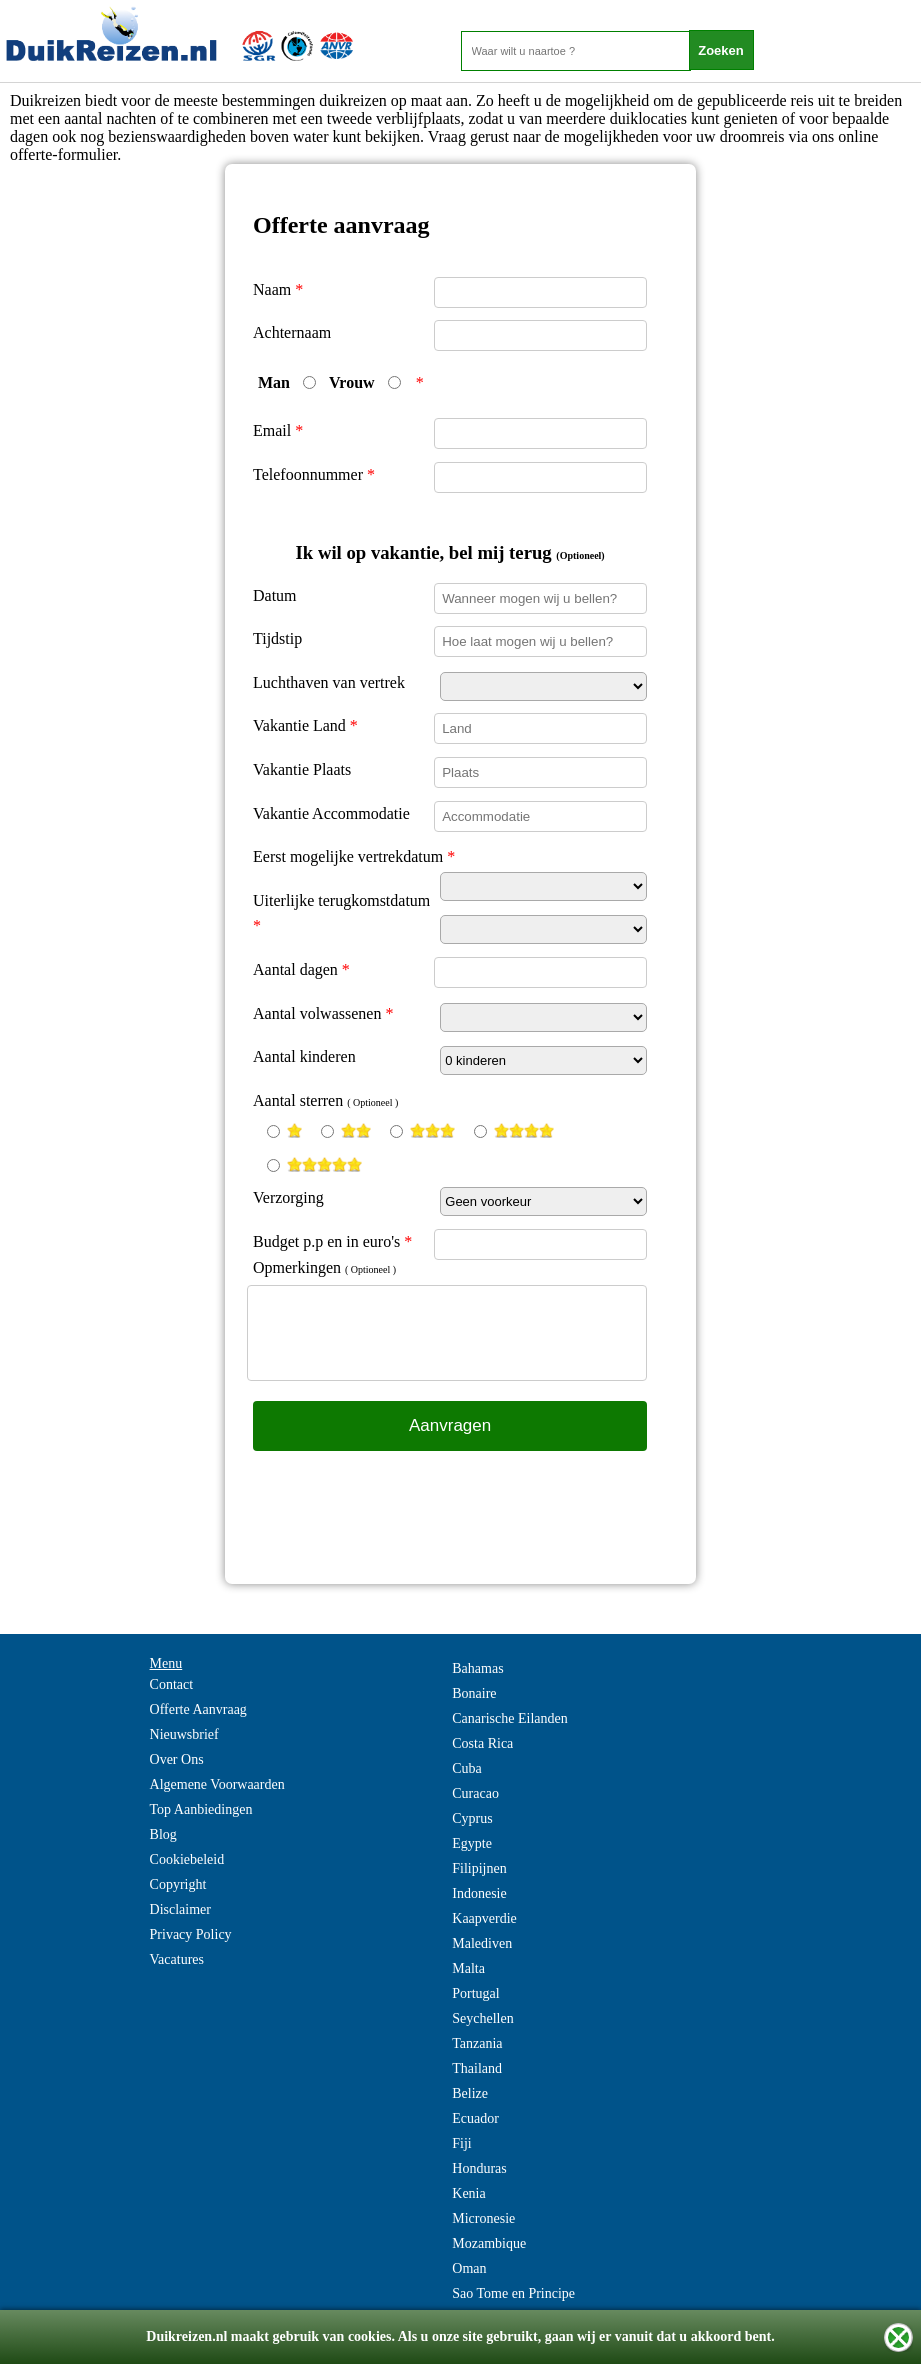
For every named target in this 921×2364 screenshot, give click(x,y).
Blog (163, 1834)
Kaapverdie (484, 1918)
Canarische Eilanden (509, 1718)
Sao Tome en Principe (513, 2293)
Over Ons (177, 1759)
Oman (469, 2268)
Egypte (472, 1843)
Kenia (468, 2193)
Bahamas (477, 1668)
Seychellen (482, 2018)
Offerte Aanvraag (198, 1709)
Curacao (475, 1793)
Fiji (461, 2143)
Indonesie (479, 1893)
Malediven (482, 1943)
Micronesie (483, 2218)
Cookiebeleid (187, 1859)
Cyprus (472, 1818)
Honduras (479, 2168)
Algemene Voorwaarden (217, 1784)
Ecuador (475, 2118)
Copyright (178, 1884)
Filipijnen (479, 1868)
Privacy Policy (191, 1934)
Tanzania (477, 2043)
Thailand (477, 2068)
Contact (172, 1684)
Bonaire (474, 1693)
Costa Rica (482, 1743)
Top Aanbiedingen (201, 1809)
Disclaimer (180, 1909)
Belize (470, 2093)
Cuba (467, 1768)
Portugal (475, 1993)
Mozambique (489, 2243)
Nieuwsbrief (184, 1734)
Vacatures (177, 1959)
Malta (468, 1968)
